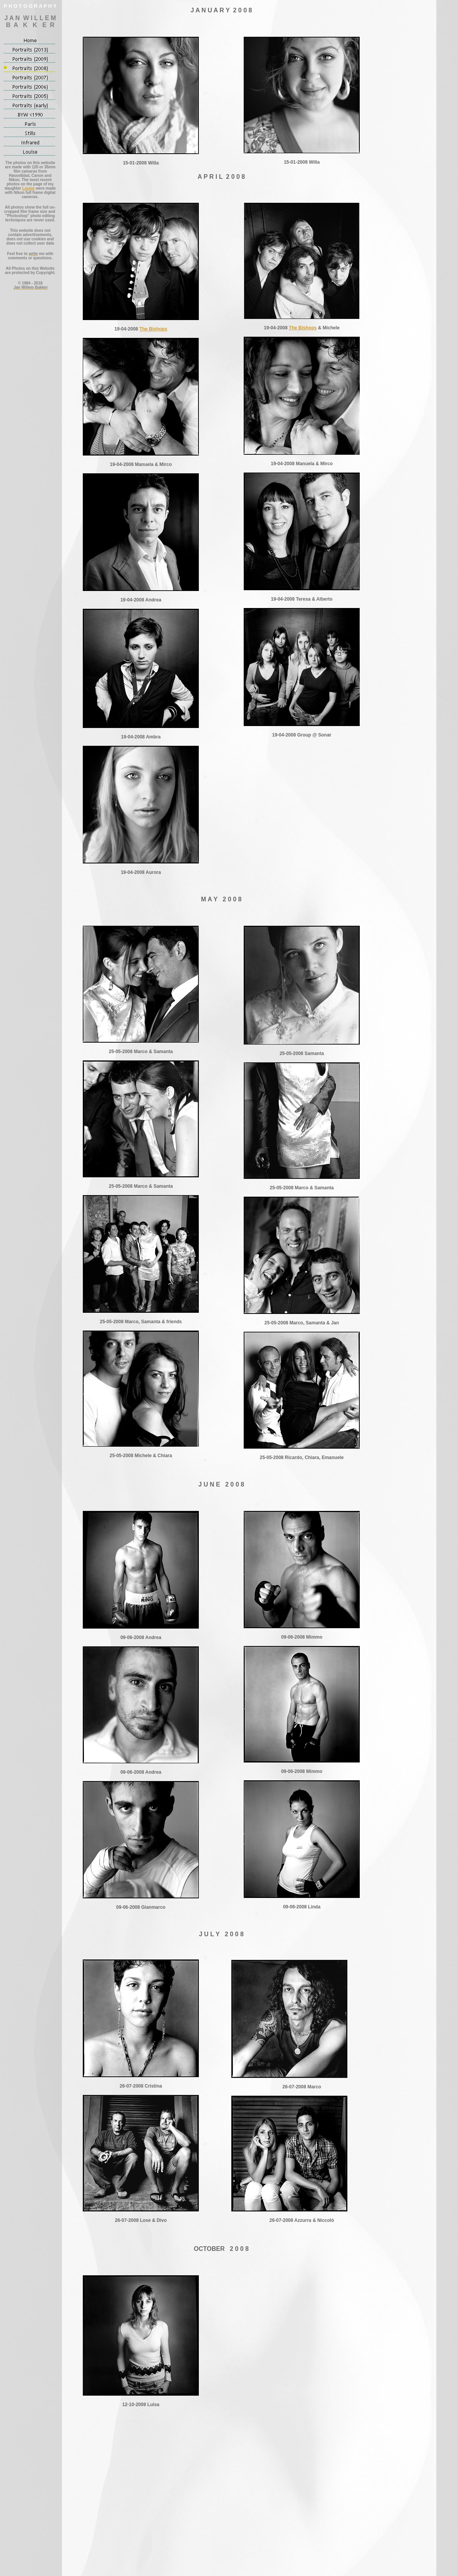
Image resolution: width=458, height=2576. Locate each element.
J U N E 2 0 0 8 (221, 1484)
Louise (28, 188)
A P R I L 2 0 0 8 (221, 176)
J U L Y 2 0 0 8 (221, 1934)
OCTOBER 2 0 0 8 (221, 2248)
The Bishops (153, 329)
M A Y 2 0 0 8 (221, 899)
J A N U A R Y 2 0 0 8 (221, 10)
